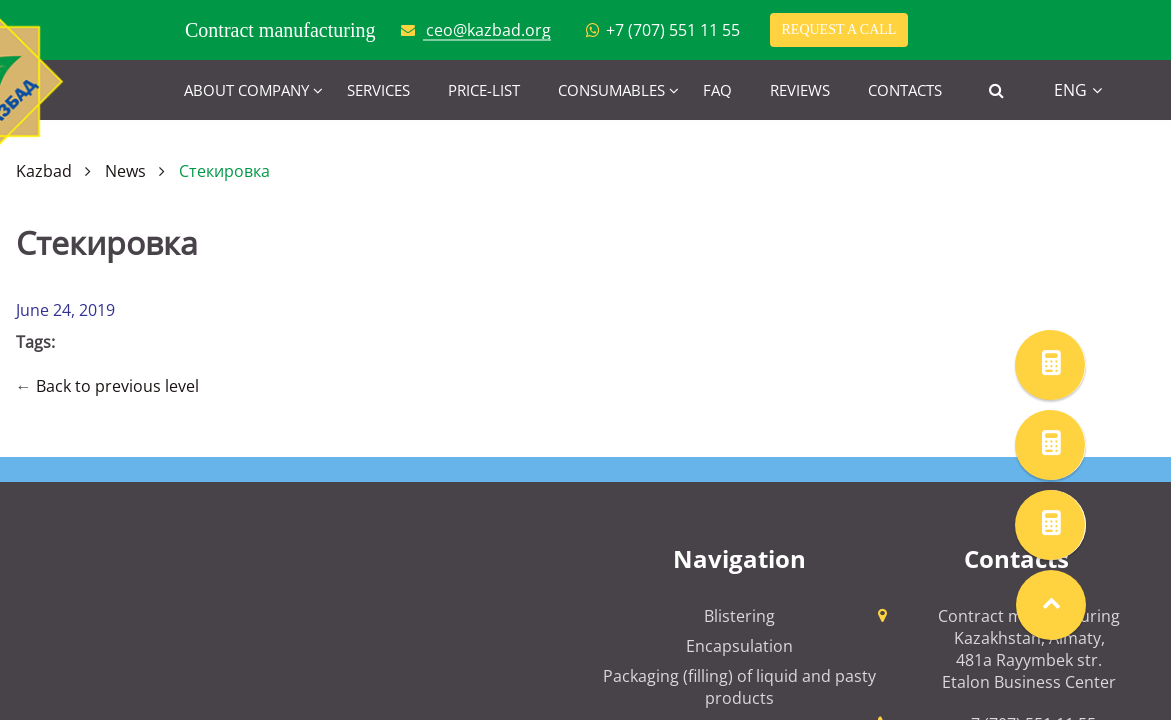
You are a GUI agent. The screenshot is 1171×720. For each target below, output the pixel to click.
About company (246, 90)
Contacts (905, 90)
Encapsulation (739, 646)
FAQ (717, 90)
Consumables (611, 90)
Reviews (800, 90)
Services (378, 90)
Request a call (839, 29)
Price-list (484, 90)
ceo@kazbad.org (488, 30)
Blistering (739, 616)
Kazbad (44, 171)
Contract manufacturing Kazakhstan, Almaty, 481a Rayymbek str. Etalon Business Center (1029, 649)
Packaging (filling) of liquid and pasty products (739, 687)
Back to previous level (117, 386)
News (125, 171)
